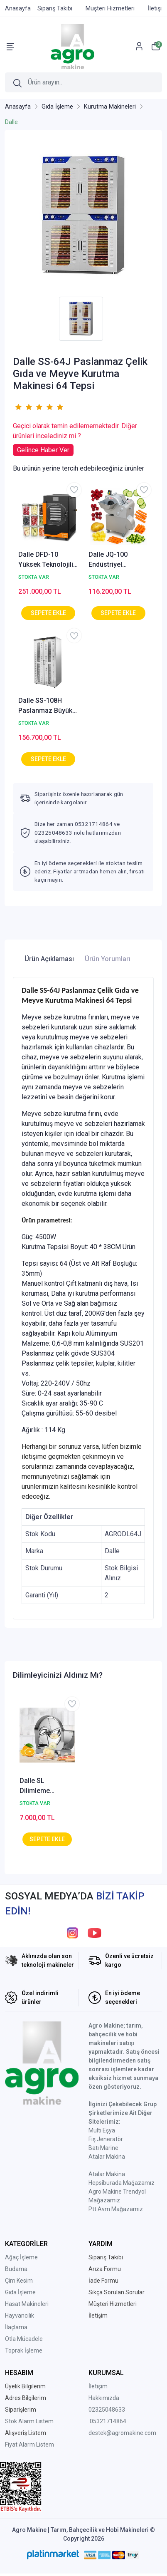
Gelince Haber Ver (43, 450)
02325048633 (106, 2409)
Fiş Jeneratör (105, 2139)
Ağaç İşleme (21, 2257)
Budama (16, 2269)
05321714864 (108, 2421)
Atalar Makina (106, 2156)
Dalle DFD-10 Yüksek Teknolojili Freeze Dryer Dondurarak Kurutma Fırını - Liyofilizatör (45, 560)
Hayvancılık (19, 2315)
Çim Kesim (19, 2280)
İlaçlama (16, 2327)
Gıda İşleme (20, 2292)
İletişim (98, 2386)
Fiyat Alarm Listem (29, 2444)
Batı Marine (103, 2148)
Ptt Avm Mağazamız (115, 2209)
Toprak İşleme (23, 2350)
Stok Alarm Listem (29, 2421)
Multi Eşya (101, 2130)
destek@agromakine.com (122, 2433)
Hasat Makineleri (27, 2304)
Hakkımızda (103, 2398)
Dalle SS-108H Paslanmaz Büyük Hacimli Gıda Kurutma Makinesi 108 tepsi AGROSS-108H (47, 706)
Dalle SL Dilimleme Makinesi (35, 1786)
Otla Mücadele (24, 2339)
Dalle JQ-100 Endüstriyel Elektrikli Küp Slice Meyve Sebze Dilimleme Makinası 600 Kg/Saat (118, 560)
